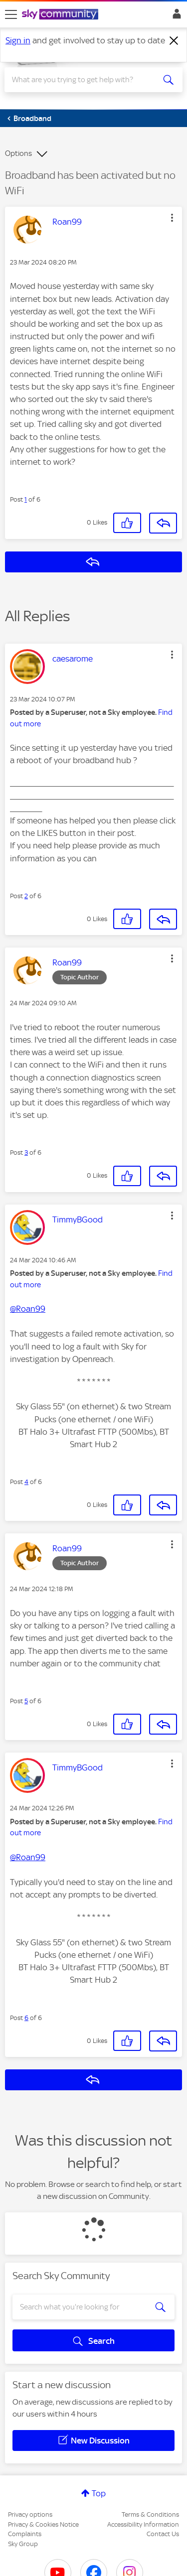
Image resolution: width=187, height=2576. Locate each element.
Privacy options (30, 2514)
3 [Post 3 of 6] (26, 1152)
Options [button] (18, 153)
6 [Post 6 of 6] (26, 2018)
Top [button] (99, 2493)
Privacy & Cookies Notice (43, 2524)
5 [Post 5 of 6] (26, 1701)
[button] (172, 218)
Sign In (175, 16)
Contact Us (163, 2534)
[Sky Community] (61, 14)
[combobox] (84, 79)
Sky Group (23, 2544)
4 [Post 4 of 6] (26, 1482)
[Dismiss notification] (174, 41)
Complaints (24, 2534)
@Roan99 (27, 1309)
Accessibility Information (143, 2524)
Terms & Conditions (150, 2514)
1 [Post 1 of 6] (25, 499)
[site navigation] (11, 14)
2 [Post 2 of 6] (26, 896)
